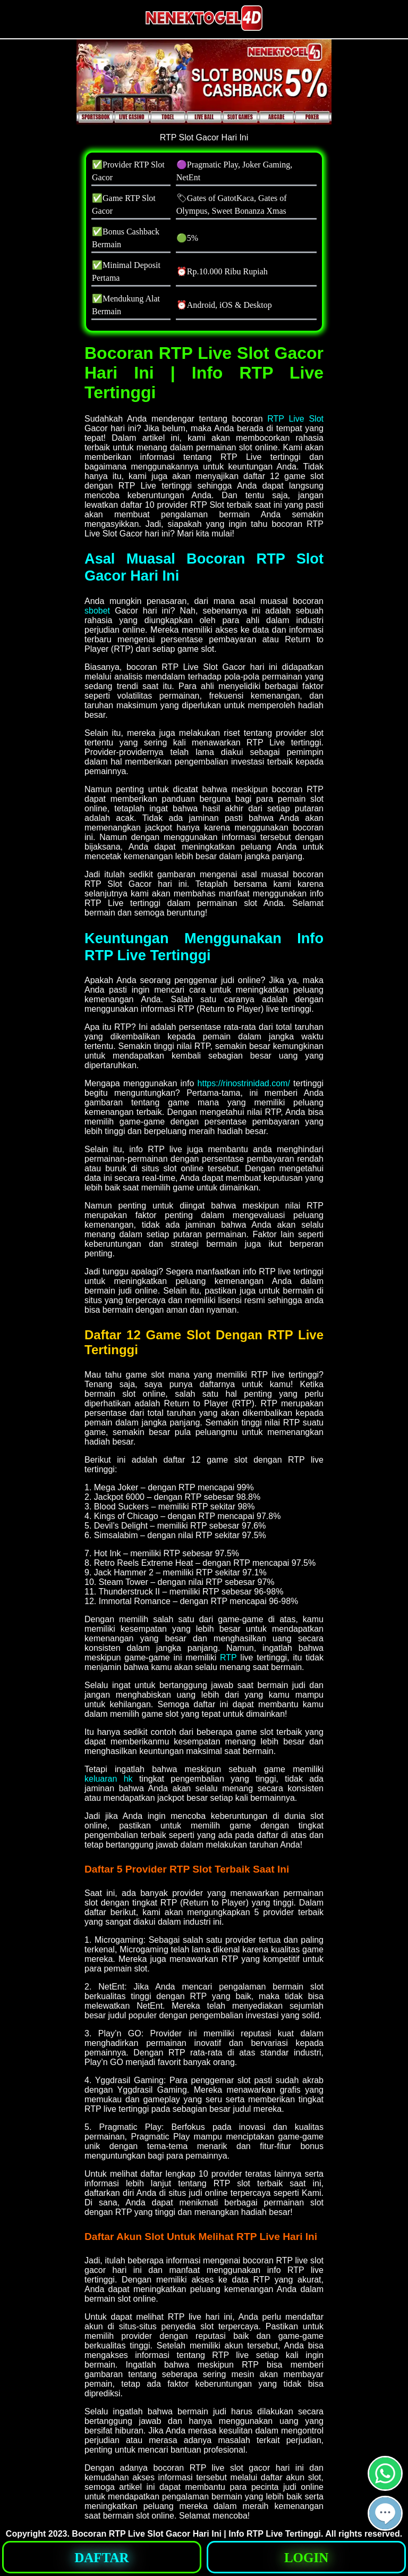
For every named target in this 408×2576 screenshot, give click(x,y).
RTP (228, 1657)
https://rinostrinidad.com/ (244, 1083)
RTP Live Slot (295, 418)
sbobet (97, 610)
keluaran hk (108, 1778)
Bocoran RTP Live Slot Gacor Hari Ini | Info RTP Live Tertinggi (196, 2533)
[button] (385, 2513)
